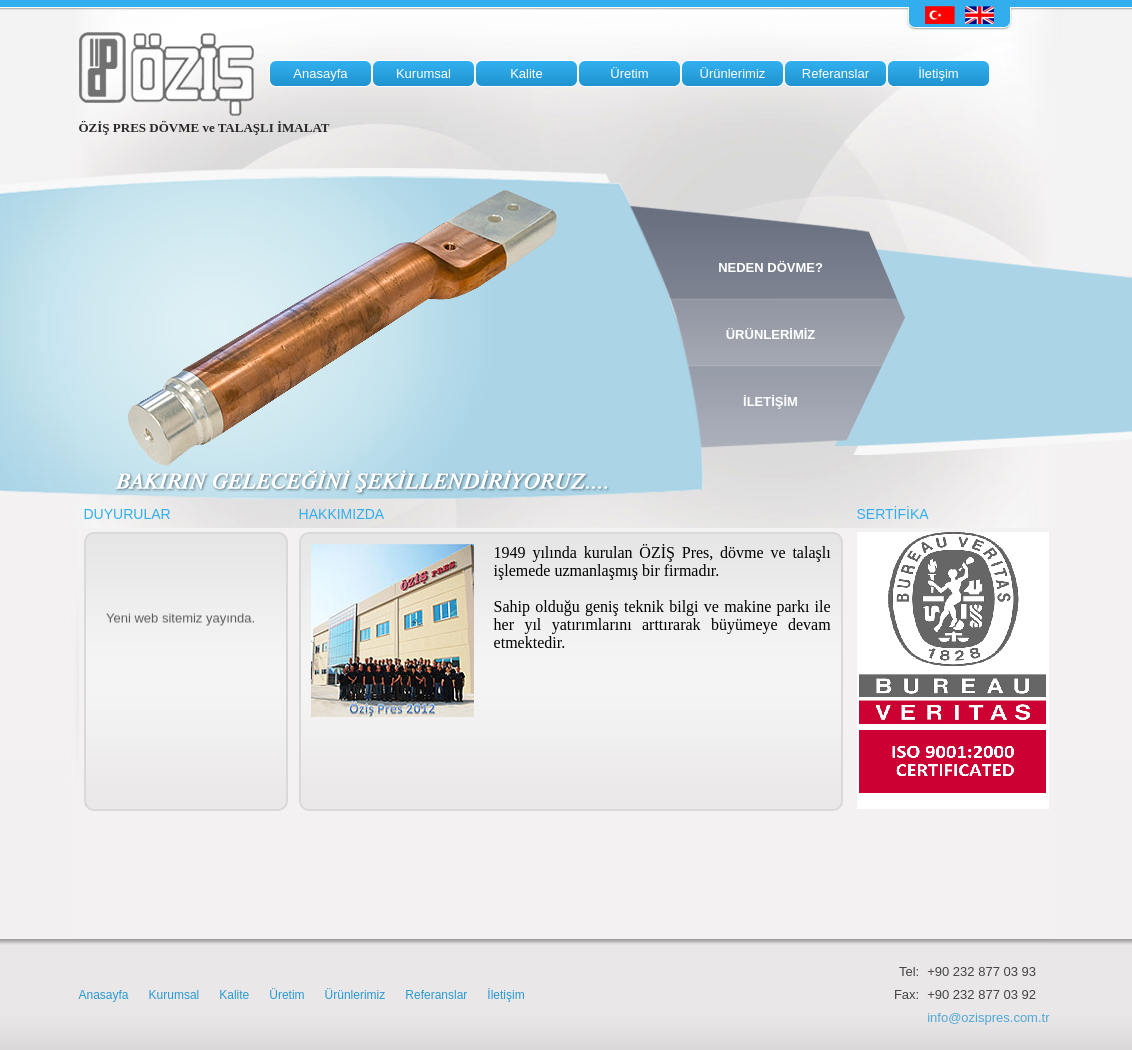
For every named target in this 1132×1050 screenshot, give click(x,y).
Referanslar (436, 995)
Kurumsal (174, 995)
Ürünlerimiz (355, 995)
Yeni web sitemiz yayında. (180, 622)
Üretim (286, 995)
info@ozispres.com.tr (988, 1017)
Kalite (234, 995)
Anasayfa (104, 995)
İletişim (505, 995)
